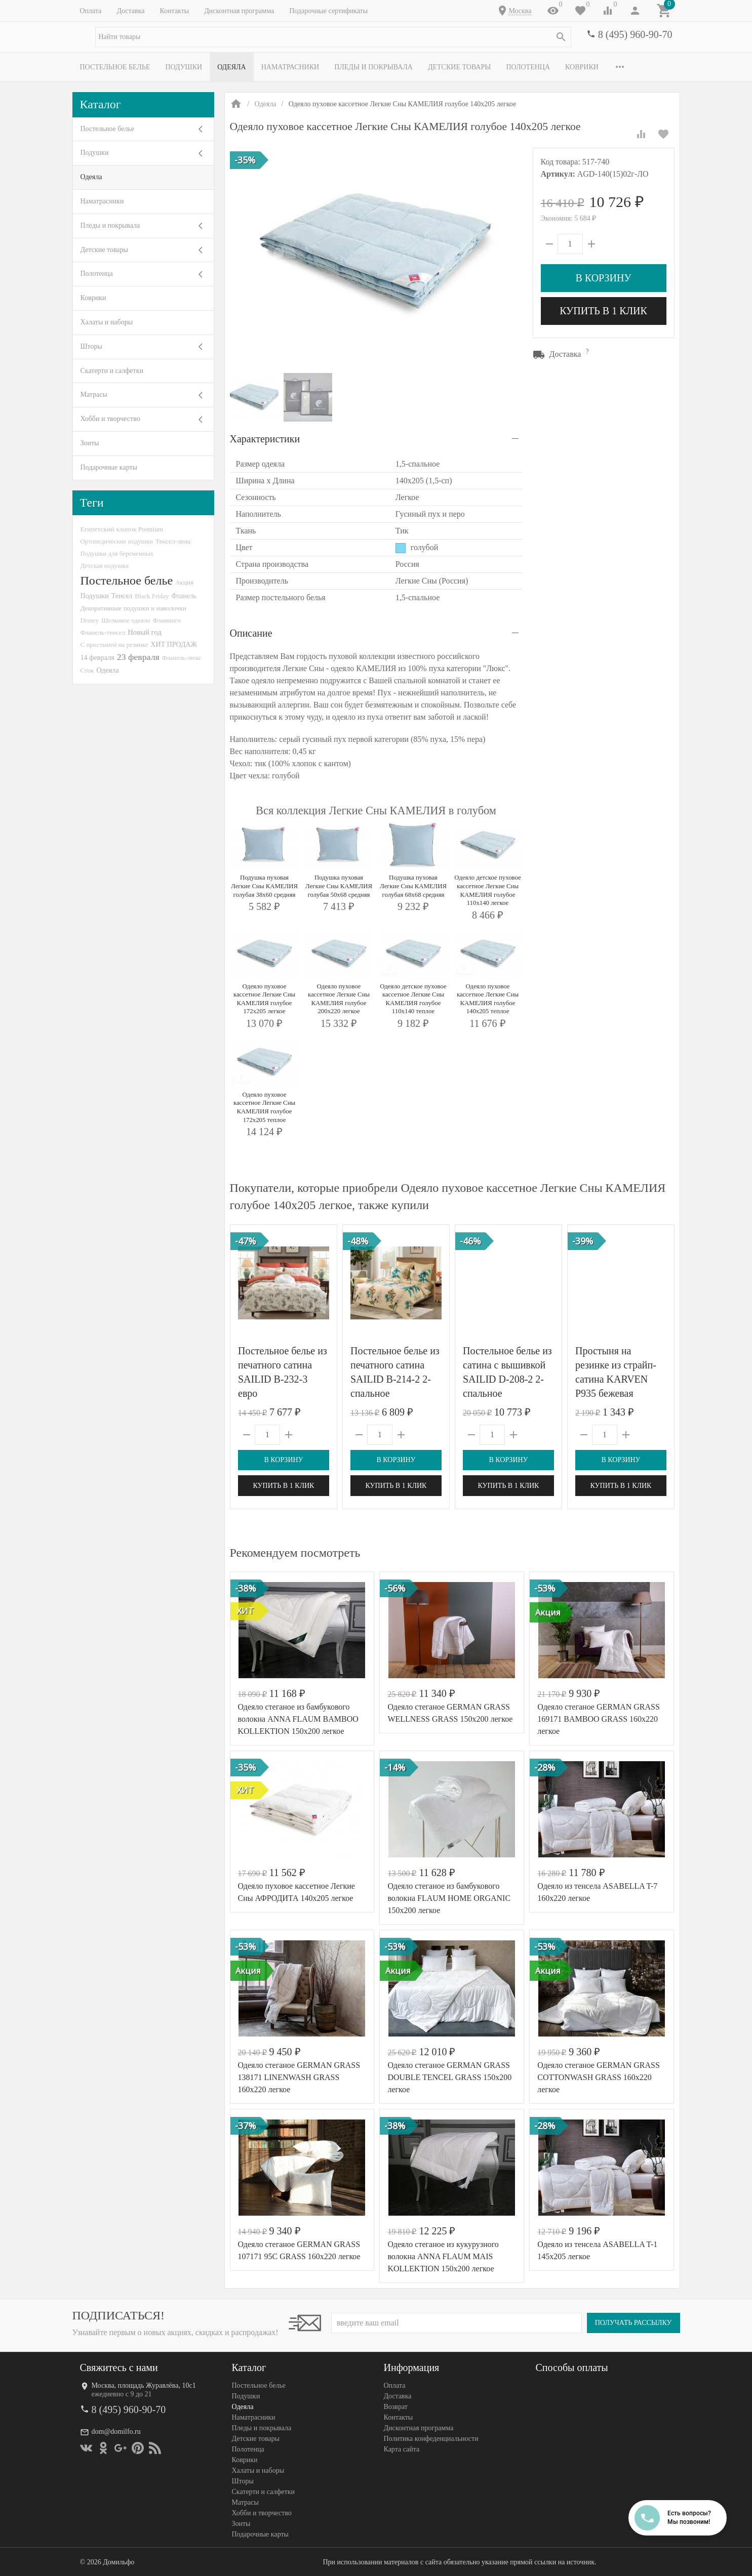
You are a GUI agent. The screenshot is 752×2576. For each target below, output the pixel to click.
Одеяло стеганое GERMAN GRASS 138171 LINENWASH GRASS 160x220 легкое (299, 2077)
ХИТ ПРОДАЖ (174, 644)
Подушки (183, 67)
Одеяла (231, 67)
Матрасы (94, 394)
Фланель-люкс (182, 657)
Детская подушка (105, 565)
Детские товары (459, 67)
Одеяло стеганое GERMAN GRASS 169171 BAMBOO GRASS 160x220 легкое (598, 1718)
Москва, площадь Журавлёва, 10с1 (144, 2385)
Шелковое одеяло (125, 620)
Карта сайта (402, 2449)
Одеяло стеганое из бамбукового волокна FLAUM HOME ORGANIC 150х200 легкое (448, 1898)
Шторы (91, 346)
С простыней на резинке (114, 644)
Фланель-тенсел (103, 632)
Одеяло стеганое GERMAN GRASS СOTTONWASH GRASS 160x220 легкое (598, 2077)
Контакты (174, 11)
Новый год (144, 632)
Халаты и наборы (107, 322)
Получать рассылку (633, 2322)
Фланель (184, 596)
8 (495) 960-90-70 (635, 34)
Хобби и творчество (110, 419)
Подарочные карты (109, 467)
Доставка (130, 11)
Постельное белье (115, 67)
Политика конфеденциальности (431, 2438)
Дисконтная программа (239, 11)
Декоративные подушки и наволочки (134, 608)
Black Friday (152, 596)
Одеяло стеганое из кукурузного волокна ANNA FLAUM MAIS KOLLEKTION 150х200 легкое (442, 2256)
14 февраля (97, 657)
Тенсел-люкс (173, 541)
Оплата (91, 11)
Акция (184, 582)
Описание (251, 633)
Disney (90, 620)
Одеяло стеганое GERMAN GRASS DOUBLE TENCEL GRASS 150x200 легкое (449, 2077)
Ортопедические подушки (117, 541)
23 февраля (138, 657)
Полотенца (528, 67)
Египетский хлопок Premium (122, 529)
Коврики (582, 67)
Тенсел (122, 596)
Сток (87, 670)
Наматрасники (290, 67)
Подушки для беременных (117, 553)
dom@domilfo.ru (116, 2431)
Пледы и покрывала (373, 67)
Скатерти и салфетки (112, 371)
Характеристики (265, 438)
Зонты (90, 443)
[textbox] (333, 37)
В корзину (603, 277)
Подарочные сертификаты (328, 11)
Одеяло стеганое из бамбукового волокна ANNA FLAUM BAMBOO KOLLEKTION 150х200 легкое (298, 1718)
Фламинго (167, 620)
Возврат (396, 2407)
